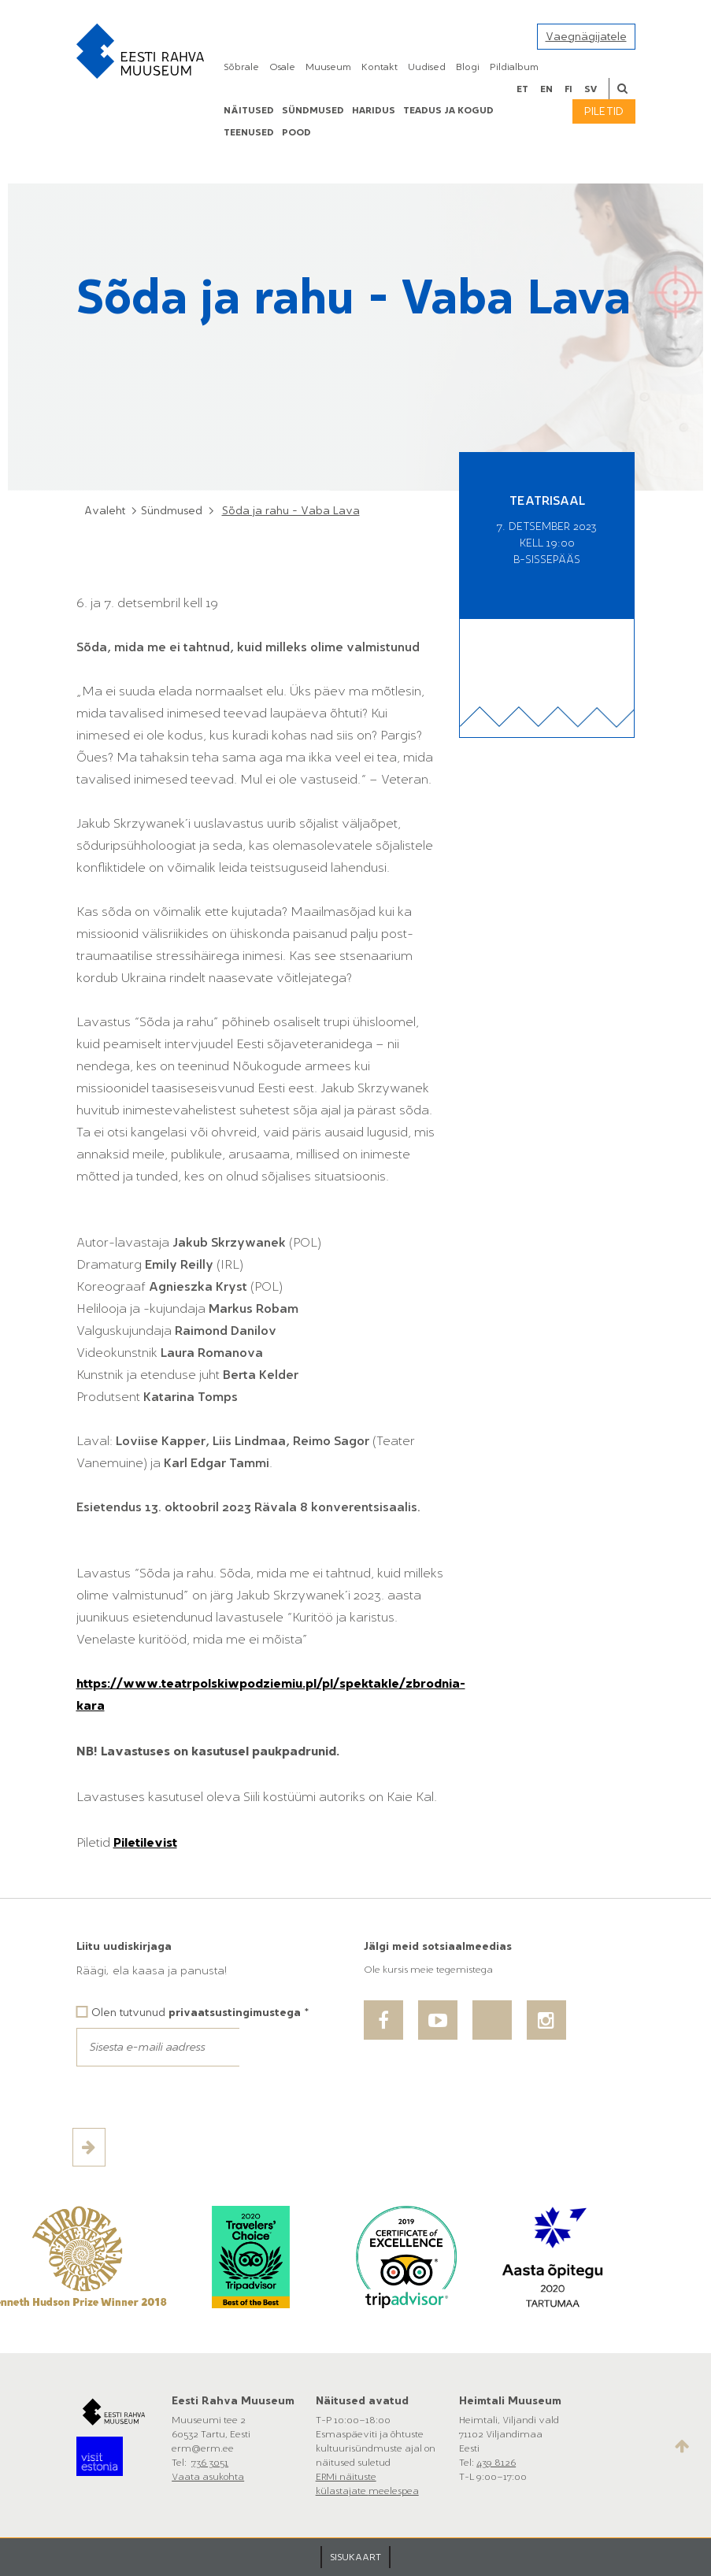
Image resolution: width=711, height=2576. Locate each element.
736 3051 (209, 2462)
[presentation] (196, 2097)
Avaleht (104, 510)
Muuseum (328, 66)
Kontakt (379, 66)
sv (590, 89)
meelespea (393, 2490)
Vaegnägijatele (586, 36)
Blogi (468, 66)
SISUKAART (355, 2557)
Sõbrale (241, 66)
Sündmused (313, 110)
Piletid (604, 111)
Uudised (427, 66)
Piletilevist (145, 1842)
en (546, 89)
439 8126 (496, 2462)
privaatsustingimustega (234, 2012)
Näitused (249, 110)
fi (568, 89)
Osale (282, 66)
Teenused (249, 132)
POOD (296, 132)
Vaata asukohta (208, 2476)
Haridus (373, 110)
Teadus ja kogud (448, 110)
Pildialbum (514, 66)
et (522, 89)
